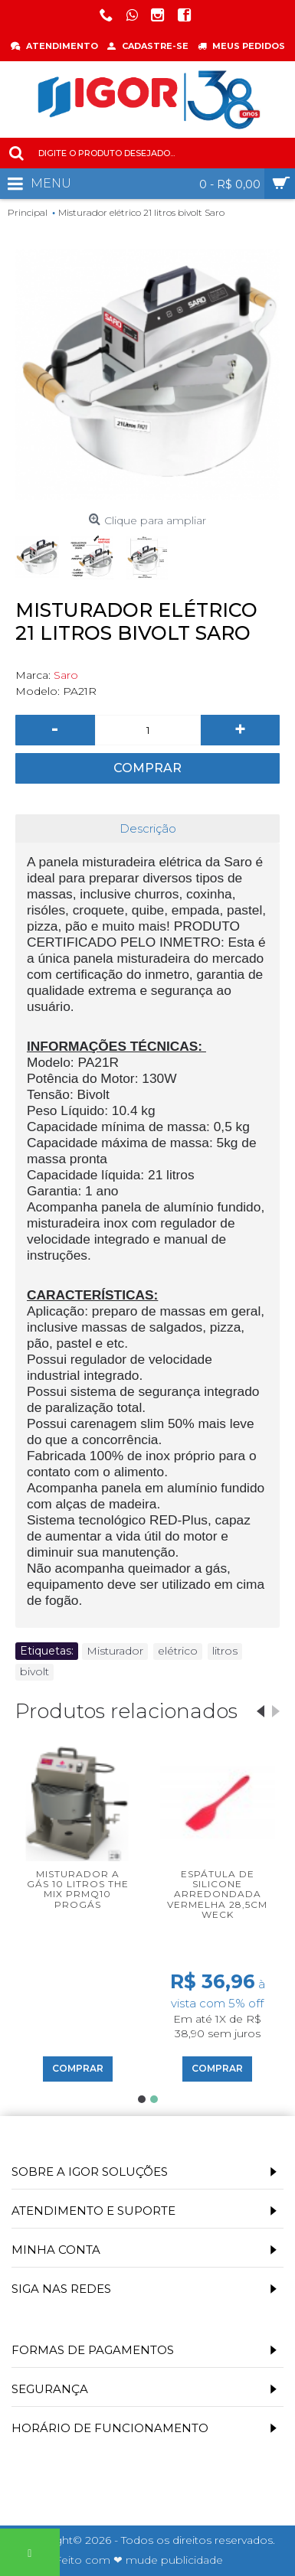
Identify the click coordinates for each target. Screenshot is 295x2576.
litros (225, 1651)
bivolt (34, 1671)
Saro (66, 675)
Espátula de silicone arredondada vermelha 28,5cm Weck (217, 1894)
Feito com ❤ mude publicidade (138, 2560)
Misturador (115, 1651)
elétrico (178, 1651)
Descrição (148, 828)
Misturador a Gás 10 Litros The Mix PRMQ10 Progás (78, 1889)
